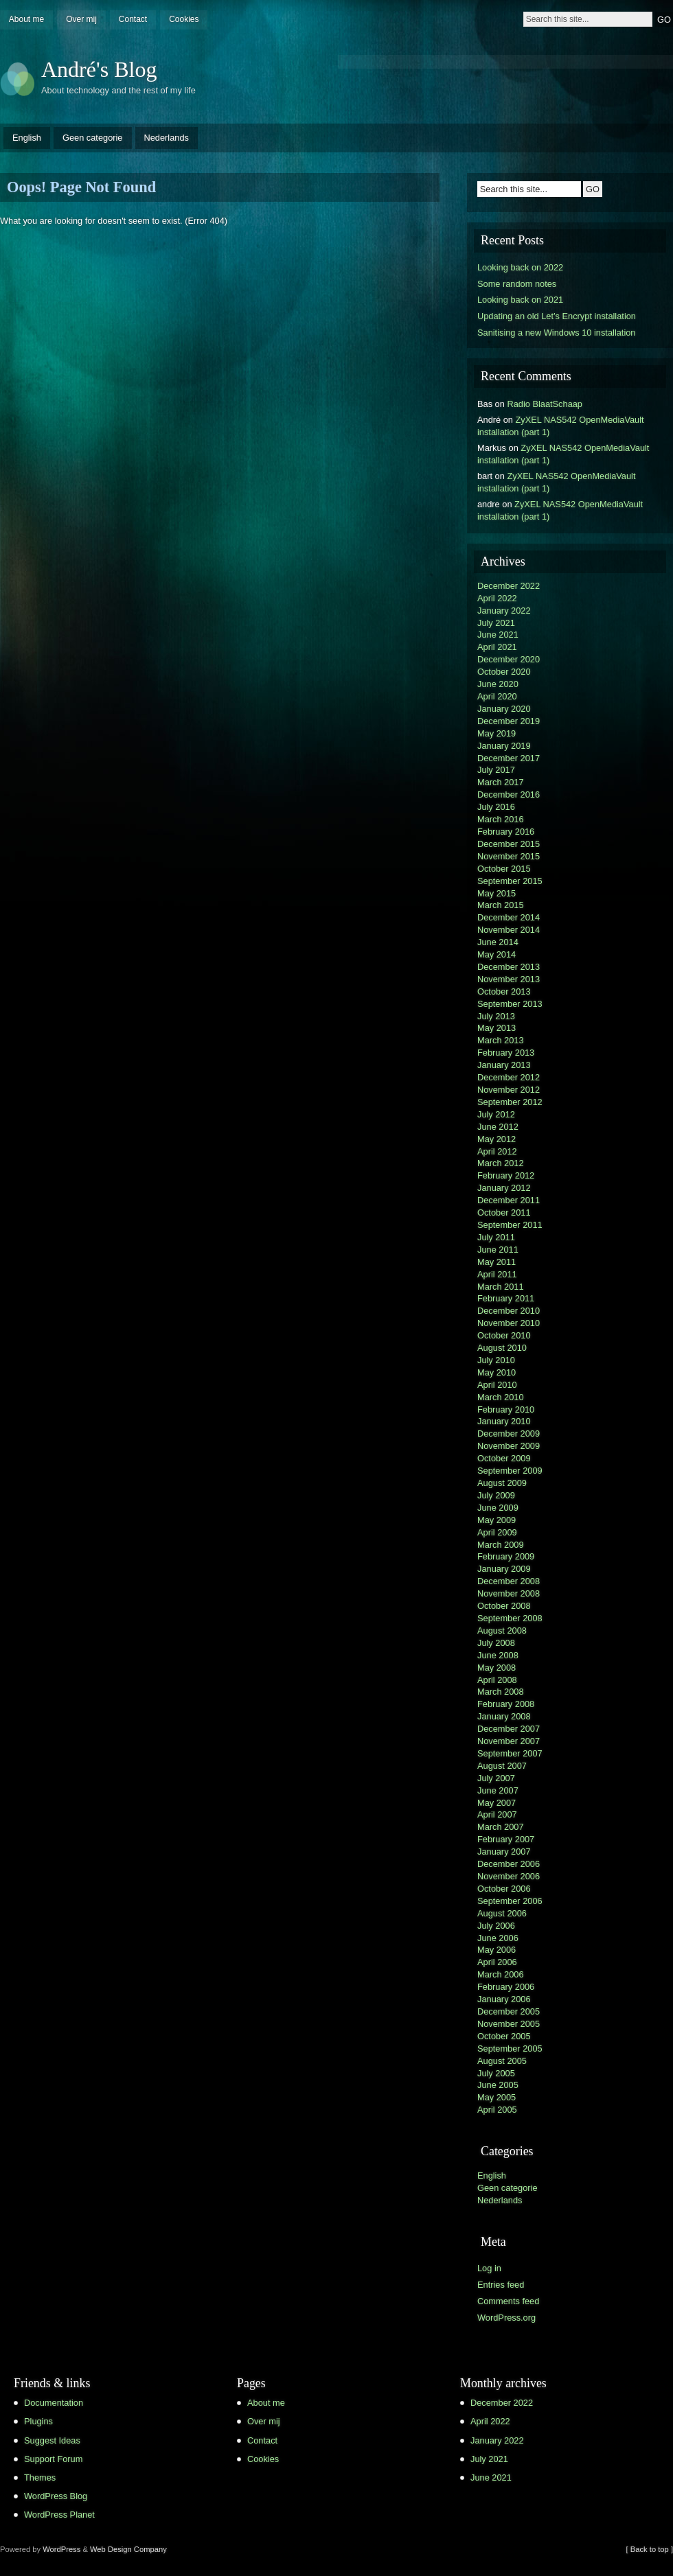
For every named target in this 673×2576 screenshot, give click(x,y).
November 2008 (508, 1593)
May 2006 (496, 1950)
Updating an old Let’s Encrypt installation (556, 316)
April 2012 (497, 1151)
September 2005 (510, 2048)
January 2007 (504, 1851)
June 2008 (497, 1655)
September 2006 (510, 1901)
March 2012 (500, 1163)
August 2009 (502, 1483)
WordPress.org (506, 2317)
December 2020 (508, 659)
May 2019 (496, 733)
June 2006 (497, 1938)
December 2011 (508, 1200)
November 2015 (508, 856)
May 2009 (496, 1520)
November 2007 (508, 1741)
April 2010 (497, 1385)
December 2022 (508, 586)
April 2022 (497, 598)
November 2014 (508, 930)
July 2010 (496, 1360)
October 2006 (504, 1888)
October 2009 (504, 1458)
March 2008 (500, 1691)
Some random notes (516, 284)
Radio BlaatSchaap (544, 404)
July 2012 (496, 1114)
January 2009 (504, 1569)
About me (26, 19)
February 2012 (505, 1175)
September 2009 (510, 1470)
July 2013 (496, 1016)
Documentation (53, 2403)
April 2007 (497, 1814)
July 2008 (496, 1643)
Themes (40, 2477)
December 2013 (508, 967)
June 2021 (497, 634)
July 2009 (496, 1495)
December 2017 (508, 758)
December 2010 (508, 1311)
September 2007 (510, 1753)
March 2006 (500, 1974)
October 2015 (504, 868)
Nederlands (166, 137)
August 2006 (502, 1913)
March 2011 (500, 1286)
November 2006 (508, 1876)
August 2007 (502, 1766)
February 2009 (505, 1556)
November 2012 (508, 1089)
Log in (489, 2268)
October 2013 (504, 991)
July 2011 (496, 1237)
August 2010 (502, 1348)
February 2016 (505, 831)
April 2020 (497, 696)
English (26, 137)
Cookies (183, 19)
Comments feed (508, 2301)
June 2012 (497, 1127)
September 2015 (510, 881)
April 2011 (497, 1274)
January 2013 (504, 1065)
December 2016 (508, 794)
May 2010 (496, 1372)
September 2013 (510, 1004)
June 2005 (497, 2085)
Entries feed (500, 2284)
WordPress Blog (55, 2496)
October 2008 (504, 1606)
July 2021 (496, 623)
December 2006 (508, 1864)
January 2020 (504, 709)
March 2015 (500, 905)
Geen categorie (92, 137)
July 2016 (496, 807)
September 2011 (510, 1225)
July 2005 (496, 2073)
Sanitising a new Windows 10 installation (556, 332)
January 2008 (504, 1716)
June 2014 (497, 942)
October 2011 (504, 1212)
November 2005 (508, 2024)
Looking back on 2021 (520, 299)
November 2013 (508, 979)
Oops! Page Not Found (81, 187)
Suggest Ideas (52, 2440)
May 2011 (496, 1262)
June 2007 (497, 1790)
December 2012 (508, 1077)
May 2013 (496, 1028)
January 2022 (504, 610)
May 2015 (496, 893)
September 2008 (510, 1618)
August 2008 (502, 1630)
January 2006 (504, 1999)
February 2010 (505, 1409)
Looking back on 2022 (520, 267)
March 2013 (500, 1040)
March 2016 (500, 819)
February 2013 (505, 1052)
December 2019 (508, 721)
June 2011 (497, 1249)
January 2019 (504, 746)
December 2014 (508, 917)
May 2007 (496, 1803)
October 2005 (504, 2036)
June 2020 (497, 684)
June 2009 (497, 1507)
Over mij (81, 19)
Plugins (38, 2421)
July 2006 (496, 1926)
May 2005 (496, 2097)
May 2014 (496, 954)
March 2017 (500, 782)
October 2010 (504, 1335)
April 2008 (497, 1680)
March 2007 (500, 1827)
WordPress (61, 2549)
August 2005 (502, 2061)
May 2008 (496, 1667)
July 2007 (496, 1778)
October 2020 (504, 671)
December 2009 (508, 1433)
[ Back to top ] (649, 2549)
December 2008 (508, 1581)
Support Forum (53, 2459)
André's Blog (99, 69)
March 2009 (500, 1545)
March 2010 (500, 1397)
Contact (133, 19)
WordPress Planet (59, 2514)
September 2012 (510, 1102)
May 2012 (496, 1139)
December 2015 (508, 844)
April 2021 (497, 647)
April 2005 (497, 2109)
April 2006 (497, 1962)
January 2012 (504, 1188)
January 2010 (504, 1421)
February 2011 (505, 1298)
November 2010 (508, 1323)
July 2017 (496, 770)
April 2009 (497, 1532)
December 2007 (508, 1729)
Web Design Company (128, 2549)
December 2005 (508, 2011)
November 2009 (508, 1446)
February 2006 (505, 1987)
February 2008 (505, 1704)
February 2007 (505, 1839)
